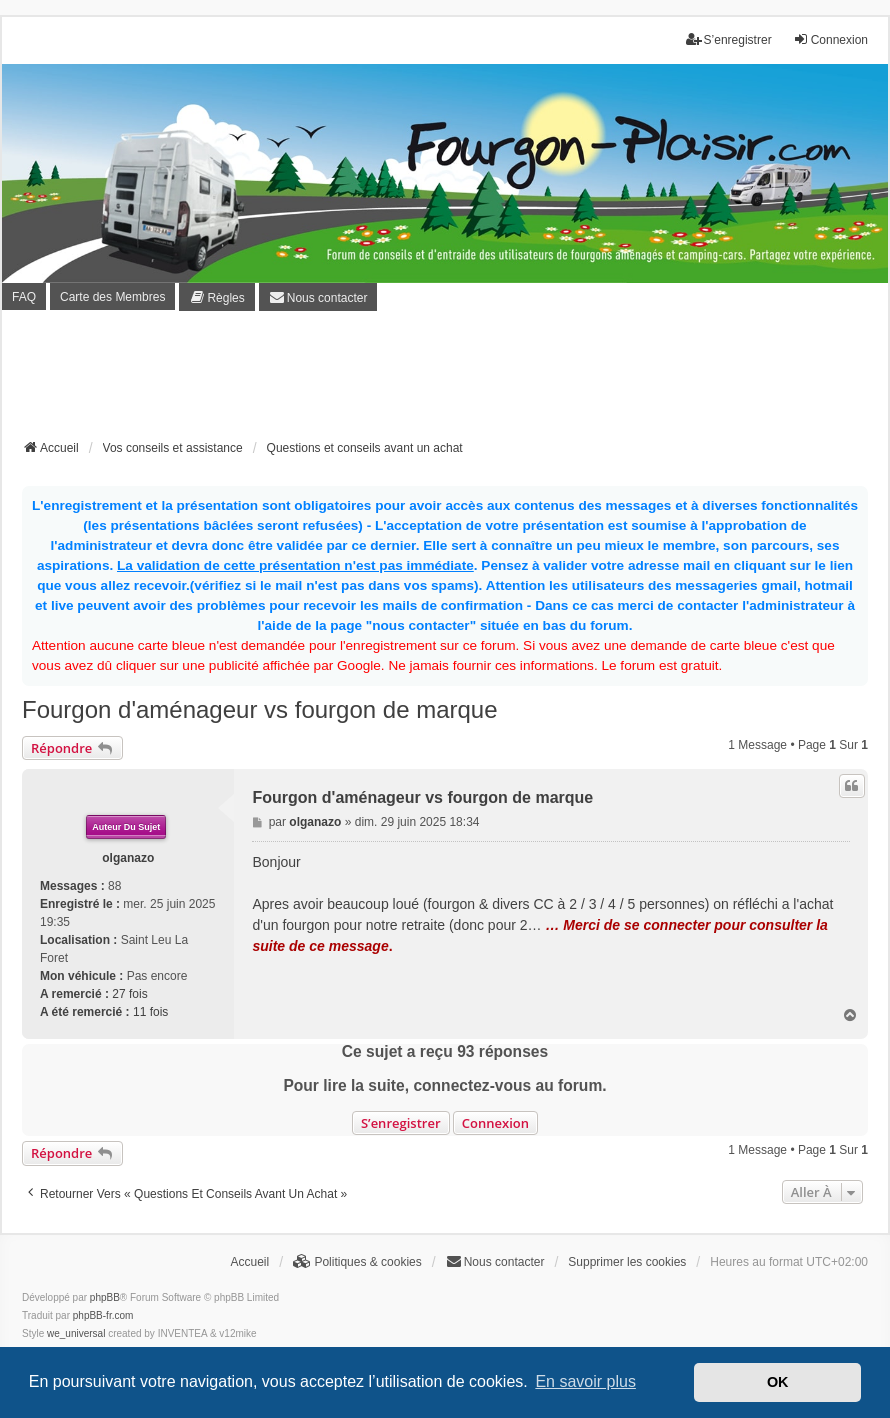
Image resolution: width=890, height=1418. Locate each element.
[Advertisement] (445, 381)
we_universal (76, 1333)
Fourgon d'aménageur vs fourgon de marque (260, 709)
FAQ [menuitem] (24, 297)
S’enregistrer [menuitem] (729, 39)
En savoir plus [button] (585, 1381)
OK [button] (778, 1382)
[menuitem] (216, 296)
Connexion (495, 1123)
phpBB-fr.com (103, 1315)
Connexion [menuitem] (830, 39)
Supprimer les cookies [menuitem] (627, 1262)
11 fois (150, 1012)
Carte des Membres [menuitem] (112, 297)
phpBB (105, 1297)
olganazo (128, 858)
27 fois (129, 994)
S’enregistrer (401, 1123)
